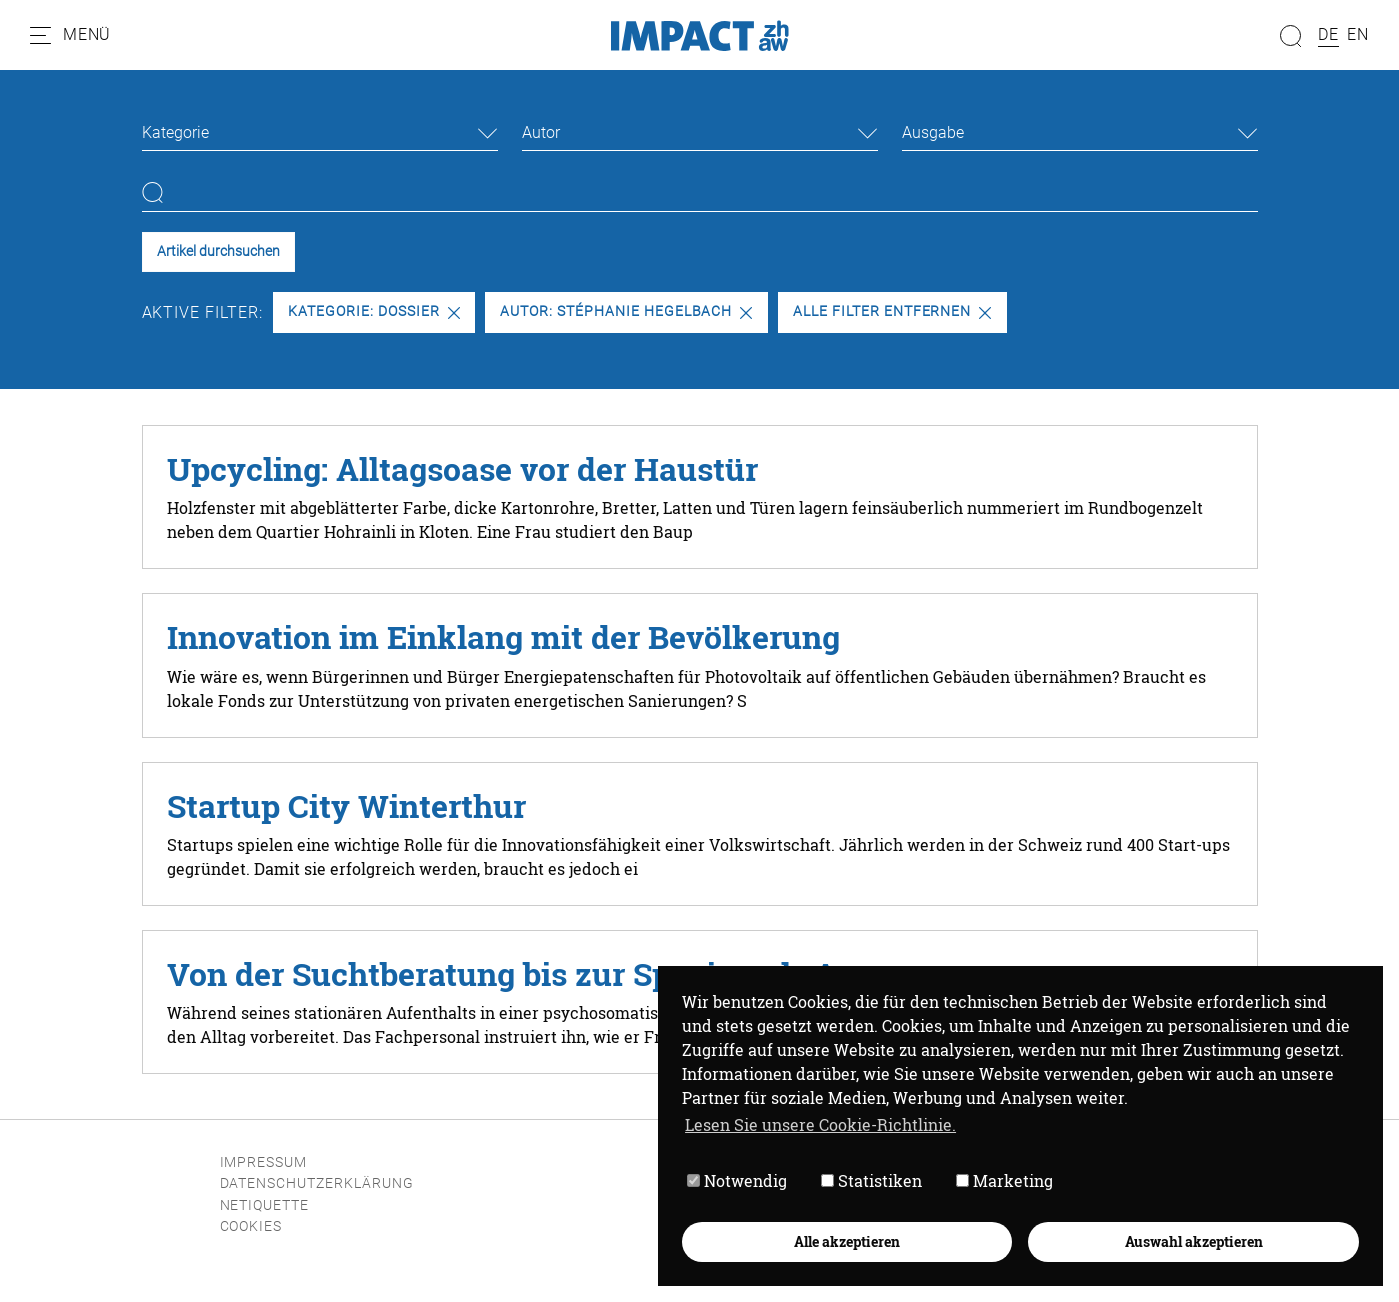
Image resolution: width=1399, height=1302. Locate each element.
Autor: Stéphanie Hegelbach (626, 311)
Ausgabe (933, 132)
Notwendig (737, 1181)
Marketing (1004, 1181)
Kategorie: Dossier (373, 311)
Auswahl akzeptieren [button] (1194, 1241)
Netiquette (265, 1205)
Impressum (264, 1162)
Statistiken (871, 1181)
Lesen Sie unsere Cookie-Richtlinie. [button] (820, 1124)
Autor (541, 132)
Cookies (251, 1226)
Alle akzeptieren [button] (847, 1241)
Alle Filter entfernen (892, 311)
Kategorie (175, 132)
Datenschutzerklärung (317, 1183)
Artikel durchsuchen (218, 251)
